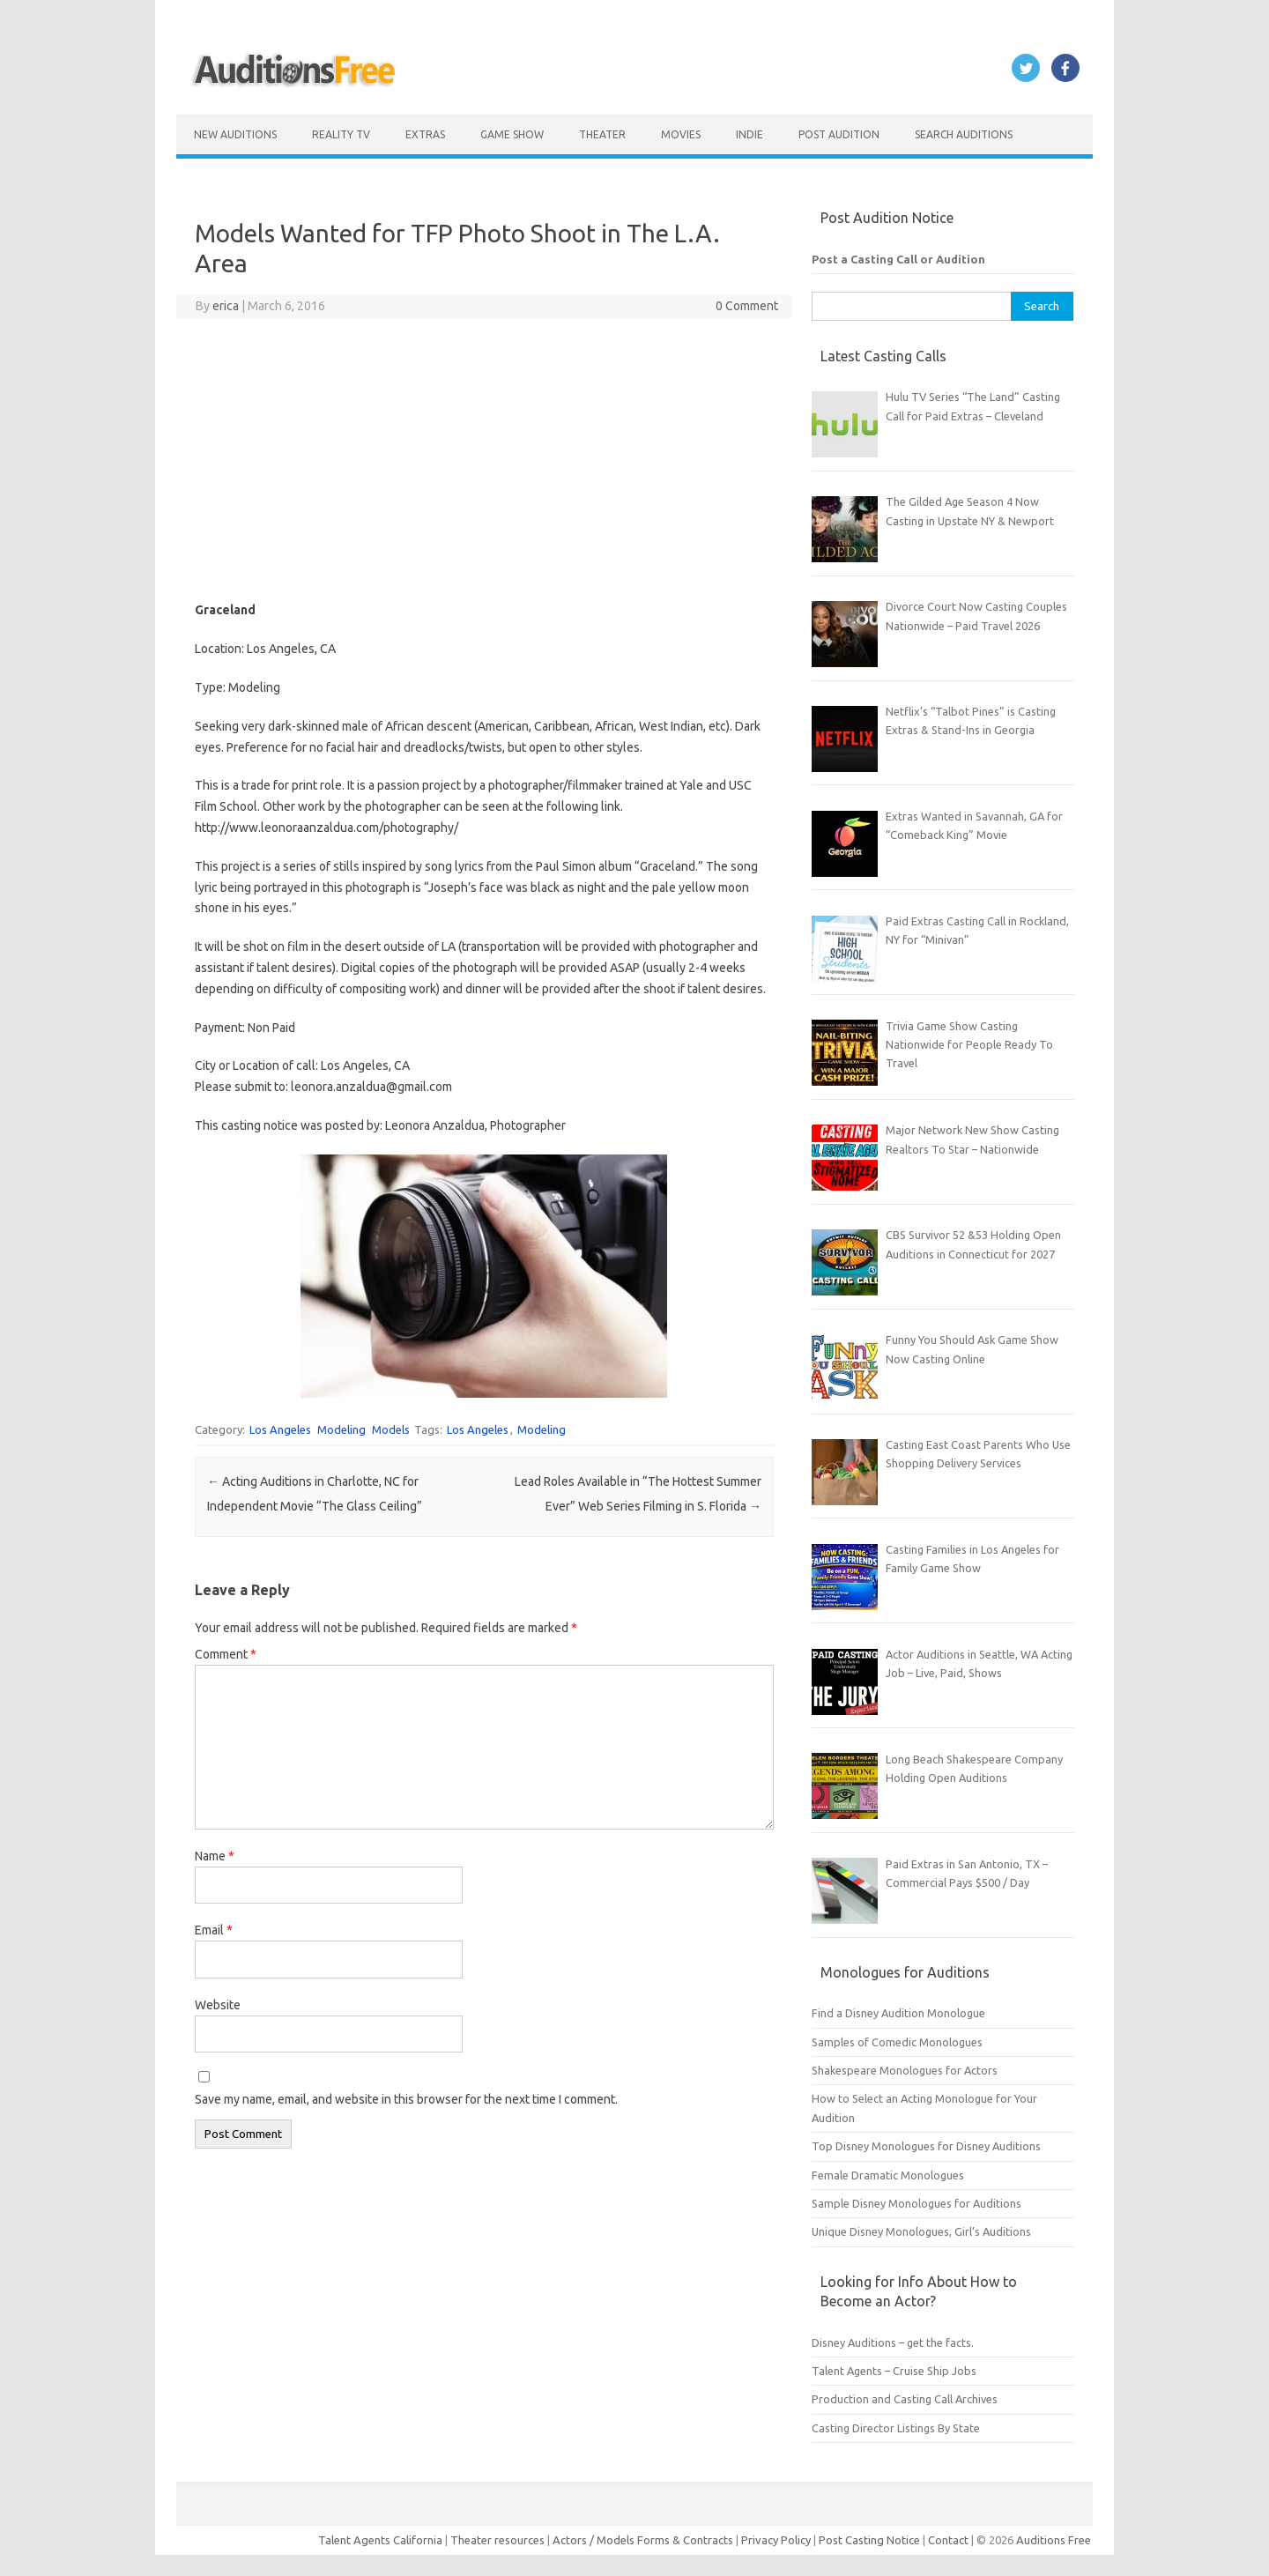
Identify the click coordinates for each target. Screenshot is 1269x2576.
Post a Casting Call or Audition (898, 259)
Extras (425, 134)
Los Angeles (280, 1429)
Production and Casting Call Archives (905, 2399)
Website (218, 2005)
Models (391, 1429)
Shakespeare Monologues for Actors (905, 2070)
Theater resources (497, 2540)
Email (214, 1930)
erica (225, 306)
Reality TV (341, 134)
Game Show (512, 134)
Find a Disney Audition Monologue (898, 2013)
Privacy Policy (777, 2540)
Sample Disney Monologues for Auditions (916, 2203)
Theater (602, 134)
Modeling (341, 1429)
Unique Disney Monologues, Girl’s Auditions (921, 2231)
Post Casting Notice (869, 2540)
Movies (681, 134)
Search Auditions (964, 134)
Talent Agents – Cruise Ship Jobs (894, 2370)
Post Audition (838, 134)
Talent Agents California (380, 2540)
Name (214, 1856)
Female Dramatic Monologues (888, 2175)
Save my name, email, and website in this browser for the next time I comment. (406, 2099)
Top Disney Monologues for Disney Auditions (926, 2146)
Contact (949, 2540)
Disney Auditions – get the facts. (893, 2342)
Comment (225, 1654)
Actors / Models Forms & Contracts (643, 2540)
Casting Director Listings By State (896, 2428)
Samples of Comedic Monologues (897, 2042)
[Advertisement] (484, 459)
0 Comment (747, 306)
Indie (749, 134)
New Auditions (235, 134)
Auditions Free (1053, 2540)
